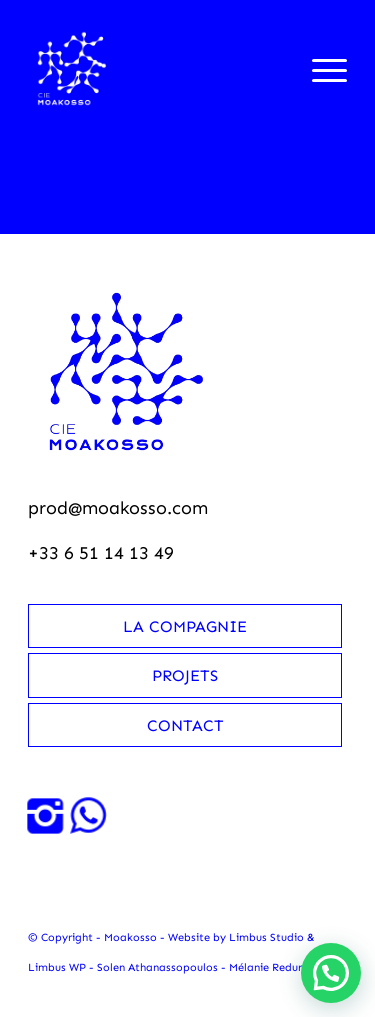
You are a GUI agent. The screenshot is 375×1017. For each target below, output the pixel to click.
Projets (185, 675)
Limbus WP (57, 967)
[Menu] (319, 69)
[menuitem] (319, 69)
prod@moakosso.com (118, 508)
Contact (185, 725)
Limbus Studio (266, 937)
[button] (331, 973)
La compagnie (185, 626)
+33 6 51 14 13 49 (101, 553)
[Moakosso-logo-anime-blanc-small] (155, 69)
